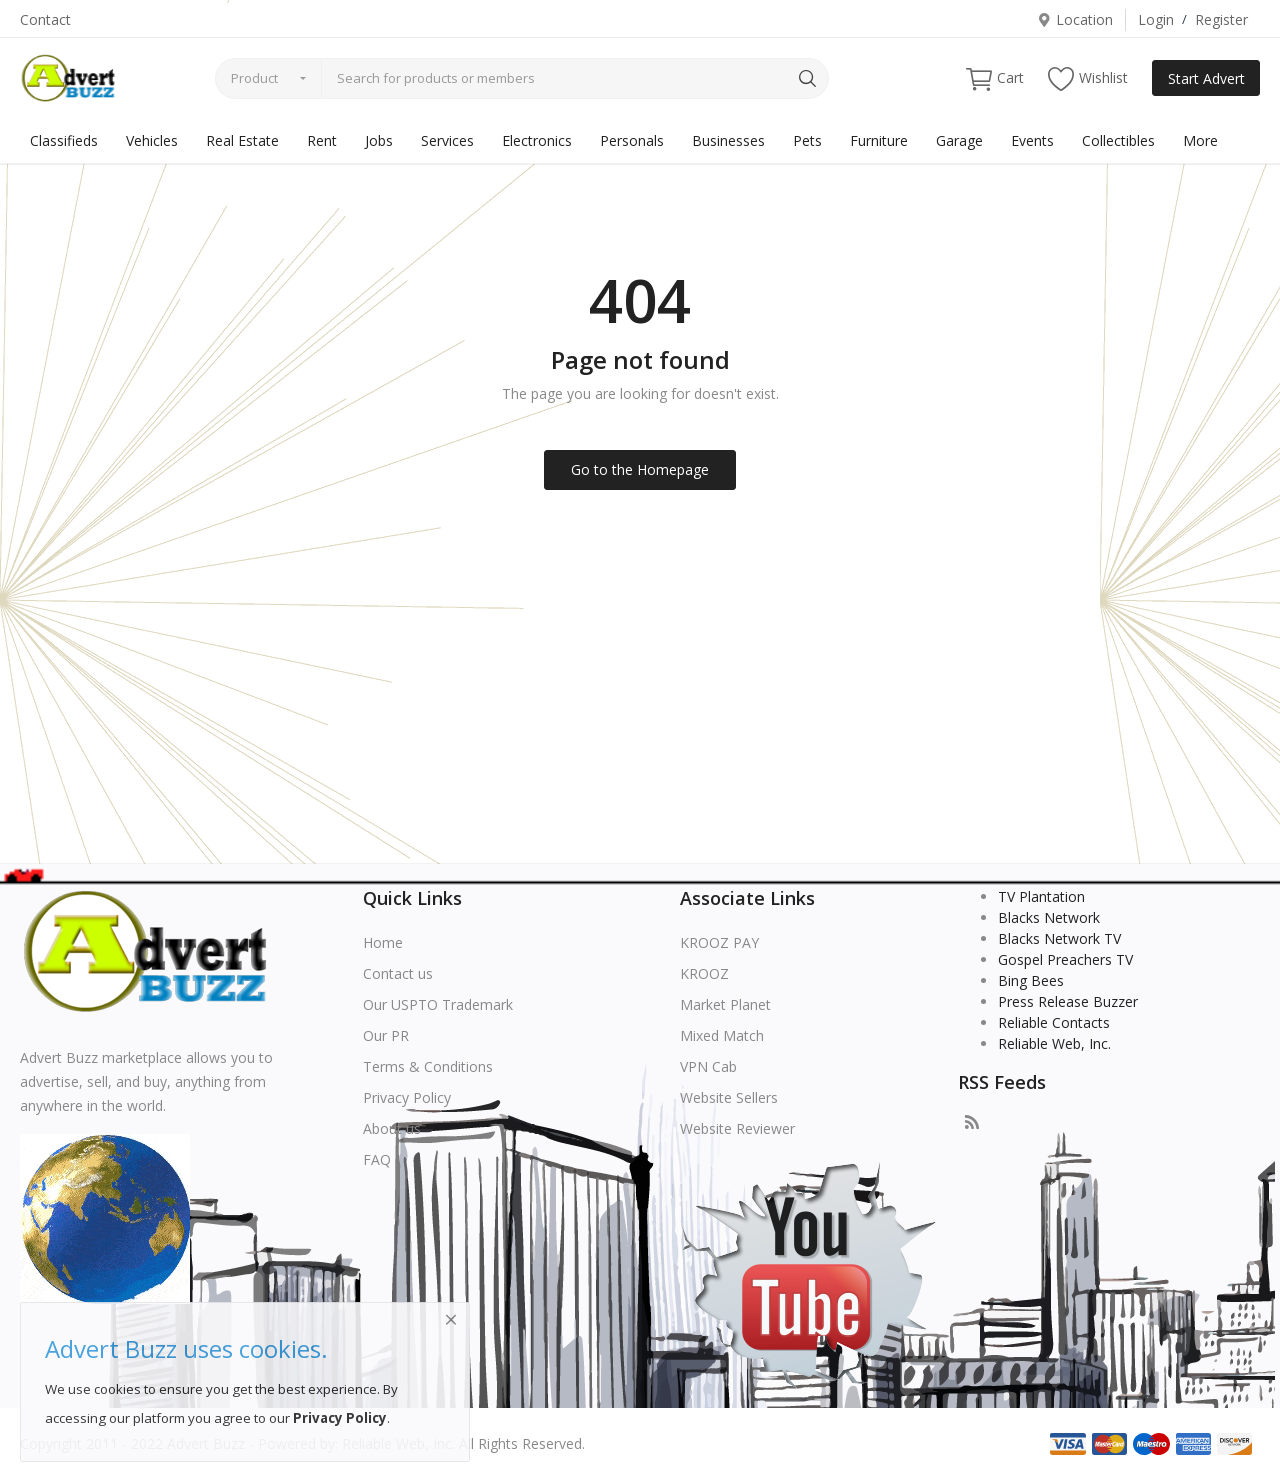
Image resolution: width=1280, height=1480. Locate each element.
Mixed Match (722, 1035)
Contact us (398, 973)
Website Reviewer (737, 1128)
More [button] (1200, 140)
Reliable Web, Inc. (1054, 1043)
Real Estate (242, 140)
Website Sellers (729, 1097)
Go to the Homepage (640, 469)
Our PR (386, 1035)
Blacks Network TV (1059, 938)
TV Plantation (1041, 896)
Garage (959, 140)
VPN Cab (708, 1066)
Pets (807, 140)
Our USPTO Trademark (438, 1004)
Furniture (879, 140)
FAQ (377, 1159)
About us (392, 1128)
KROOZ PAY (719, 942)
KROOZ (704, 973)
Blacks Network (1049, 917)
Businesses (728, 140)
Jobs (379, 140)
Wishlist (1088, 78)
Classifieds (64, 140)
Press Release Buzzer (1068, 1001)
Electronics (537, 140)
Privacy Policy (407, 1097)
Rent (322, 140)
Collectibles (1118, 140)
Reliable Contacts (1054, 1022)
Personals (632, 140)
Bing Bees (1031, 980)
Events (1032, 140)
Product (254, 78)
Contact (45, 19)
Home (383, 942)
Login (1156, 19)
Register (1221, 19)
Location (1075, 19)
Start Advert (1206, 78)
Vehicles (152, 140)
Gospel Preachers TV (1065, 959)
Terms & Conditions (428, 1066)
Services (447, 140)
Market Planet (725, 1004)
